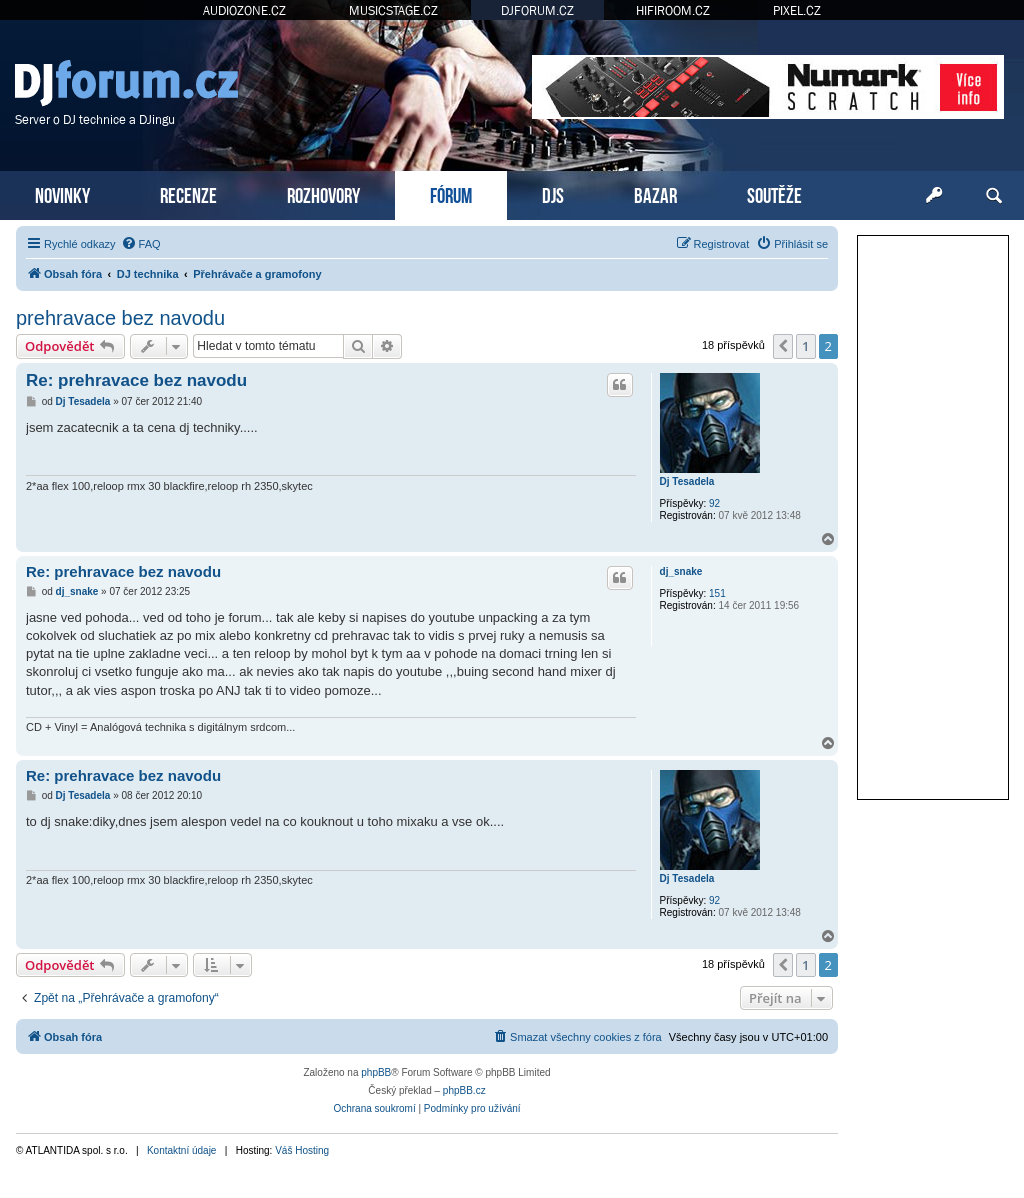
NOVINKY (62, 193)
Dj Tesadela (687, 481)
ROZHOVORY (323, 193)
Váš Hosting (302, 1150)
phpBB (376, 1072)
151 (717, 593)
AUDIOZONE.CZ (244, 10)
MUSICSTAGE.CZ (393, 10)
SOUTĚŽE (774, 193)
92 (714, 503)
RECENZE (188, 193)
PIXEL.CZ (797, 10)
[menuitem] (141, 244)
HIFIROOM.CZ (673, 10)
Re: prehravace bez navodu (136, 380)
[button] (783, 346)
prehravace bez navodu (120, 318)
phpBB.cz (464, 1090)
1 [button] (805, 346)
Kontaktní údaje (182, 1150)
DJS (553, 193)
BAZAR (655, 193)
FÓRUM (451, 193)
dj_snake (681, 571)
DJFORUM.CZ (537, 10)
